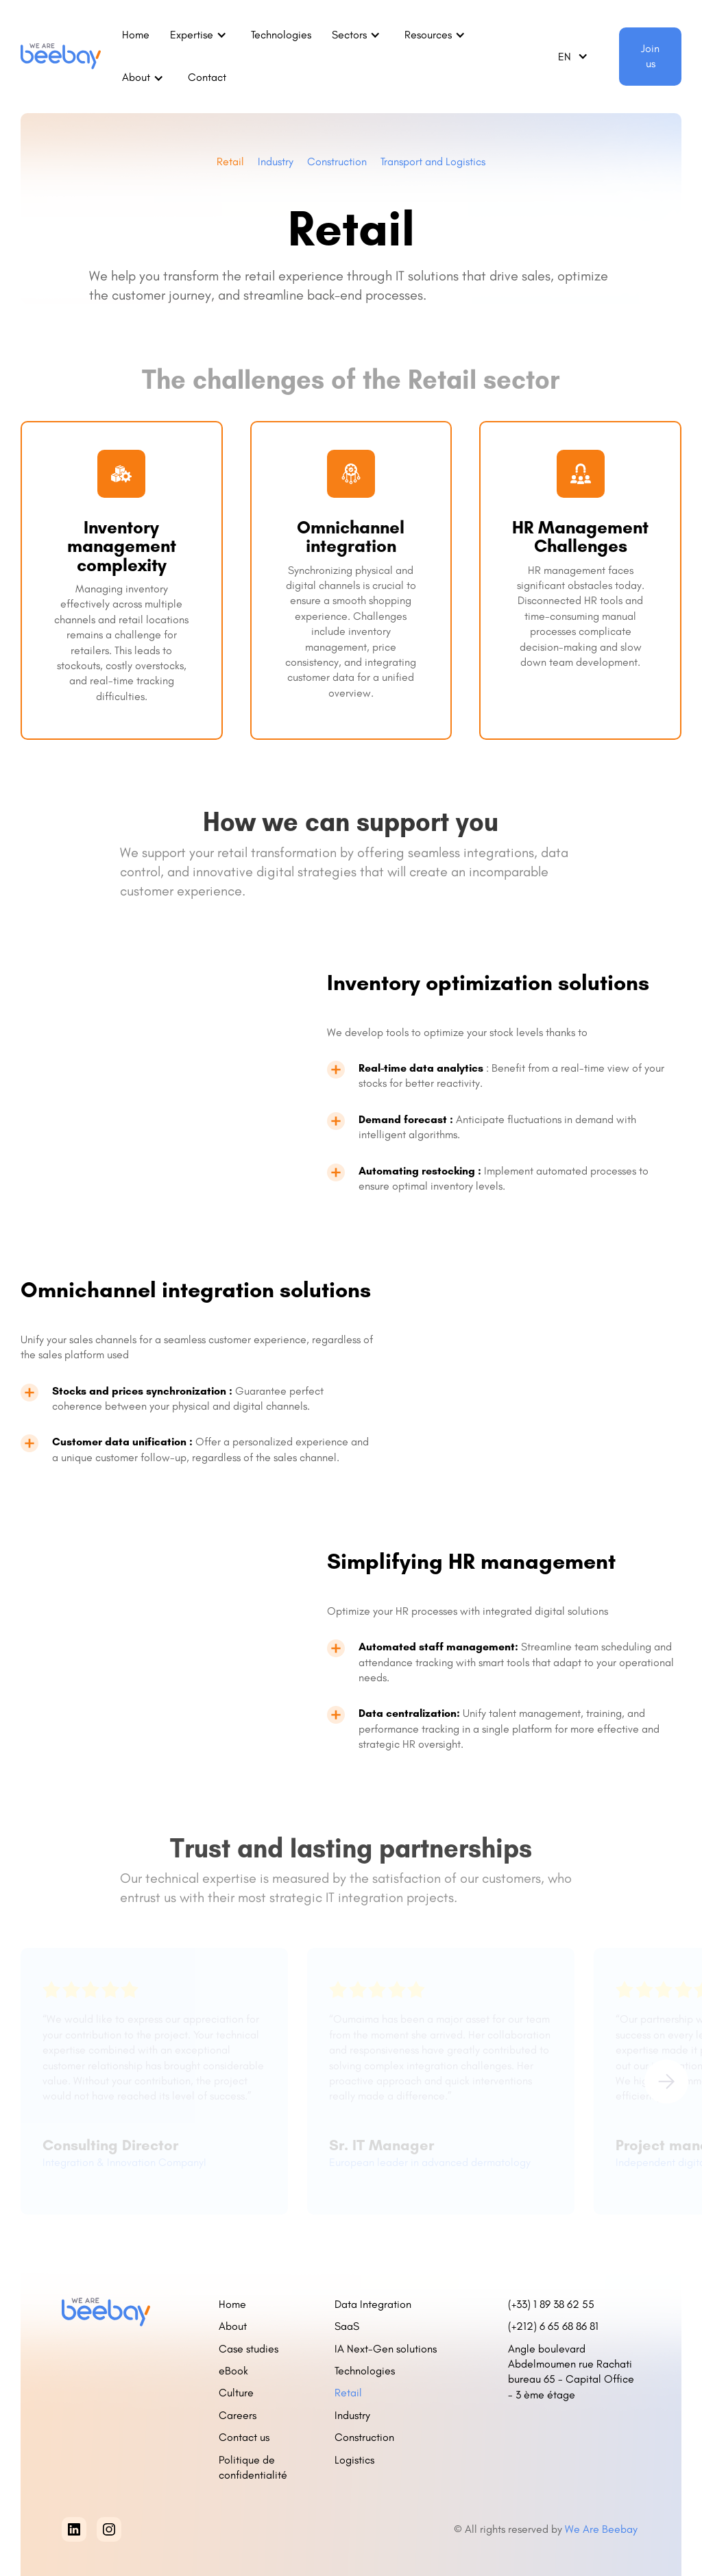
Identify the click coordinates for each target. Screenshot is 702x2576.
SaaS (347, 2326)
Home (135, 34)
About (233, 2326)
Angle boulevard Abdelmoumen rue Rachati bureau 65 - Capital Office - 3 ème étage (571, 2371)
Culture (236, 2392)
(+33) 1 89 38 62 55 (551, 2304)
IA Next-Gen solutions (386, 2348)
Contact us (244, 2437)
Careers (237, 2415)
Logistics (354, 2459)
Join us (650, 56)
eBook (233, 2370)
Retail (230, 161)
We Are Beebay (602, 2529)
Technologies (281, 34)
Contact (207, 77)
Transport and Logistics (432, 161)
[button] (200, 35)
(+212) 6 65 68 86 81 (556, 2326)
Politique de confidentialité (253, 2467)
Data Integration (373, 2304)
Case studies (248, 2348)
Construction (337, 161)
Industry (275, 161)
